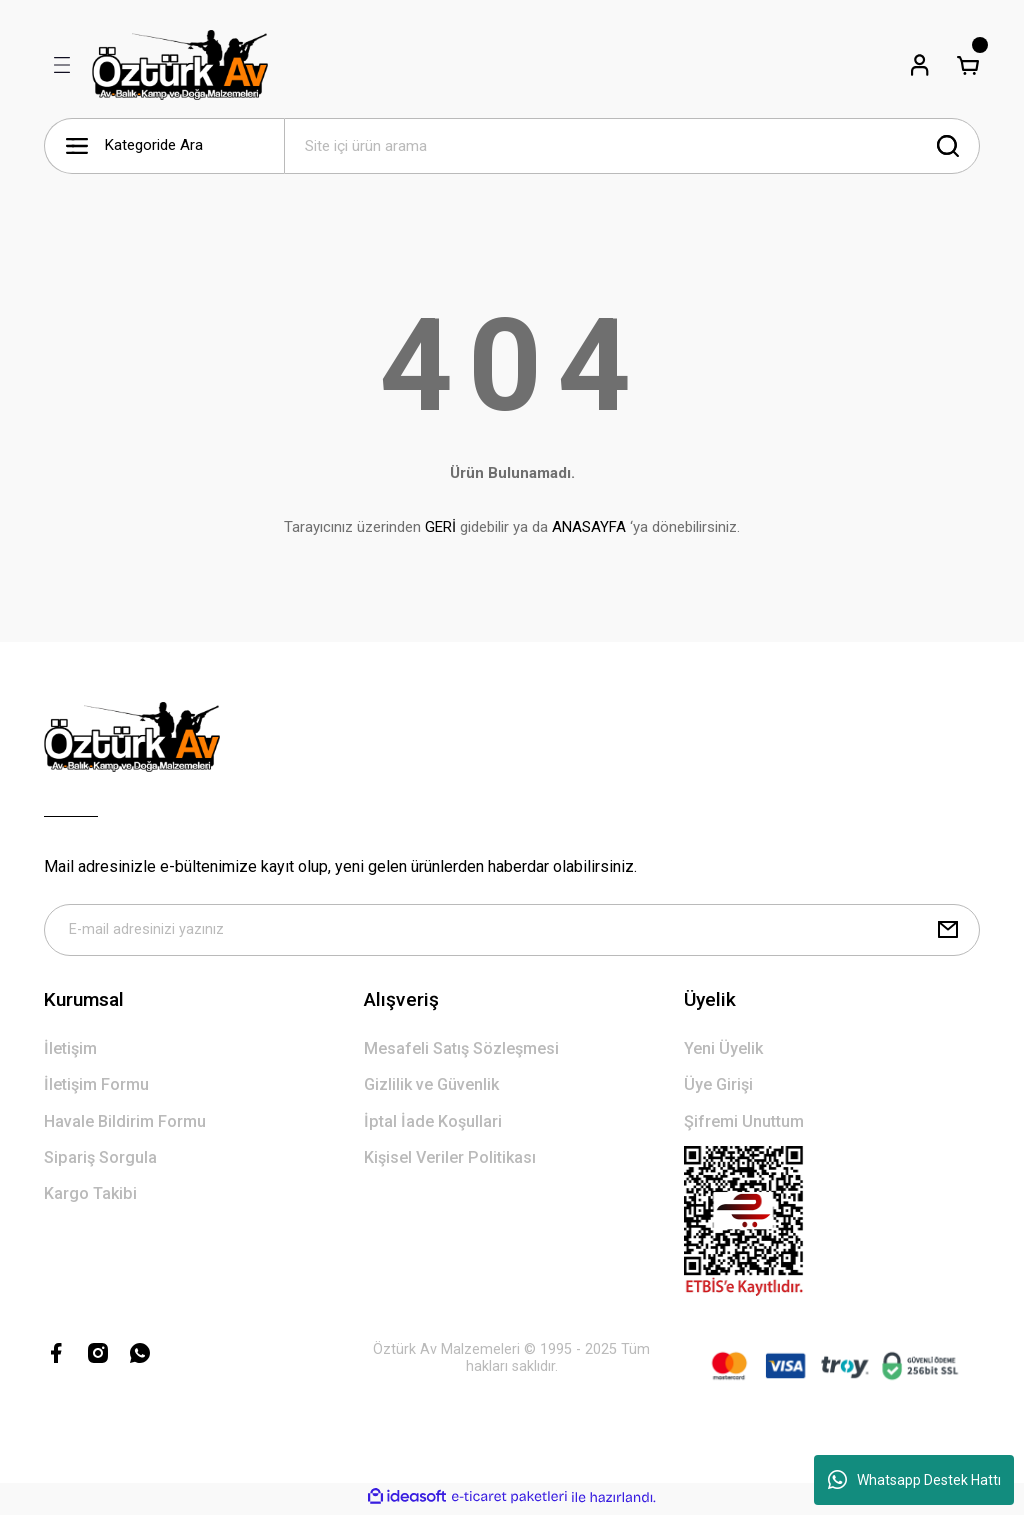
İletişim (70, 1052)
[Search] (632, 146)
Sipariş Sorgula (100, 1161)
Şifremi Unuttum (744, 1125)
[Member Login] (920, 65)
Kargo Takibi (90, 1197)
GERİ (440, 527)
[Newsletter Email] (512, 932)
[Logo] (180, 65)
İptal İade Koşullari (433, 1125)
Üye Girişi (718, 1088)
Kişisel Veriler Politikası (450, 1161)
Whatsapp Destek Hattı (914, 1480)
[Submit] (948, 932)
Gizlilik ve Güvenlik (431, 1088)
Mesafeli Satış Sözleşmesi (461, 1052)
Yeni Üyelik (723, 1052)
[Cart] (968, 65)
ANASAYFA (589, 527)
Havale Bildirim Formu (125, 1125)
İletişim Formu (96, 1088)
